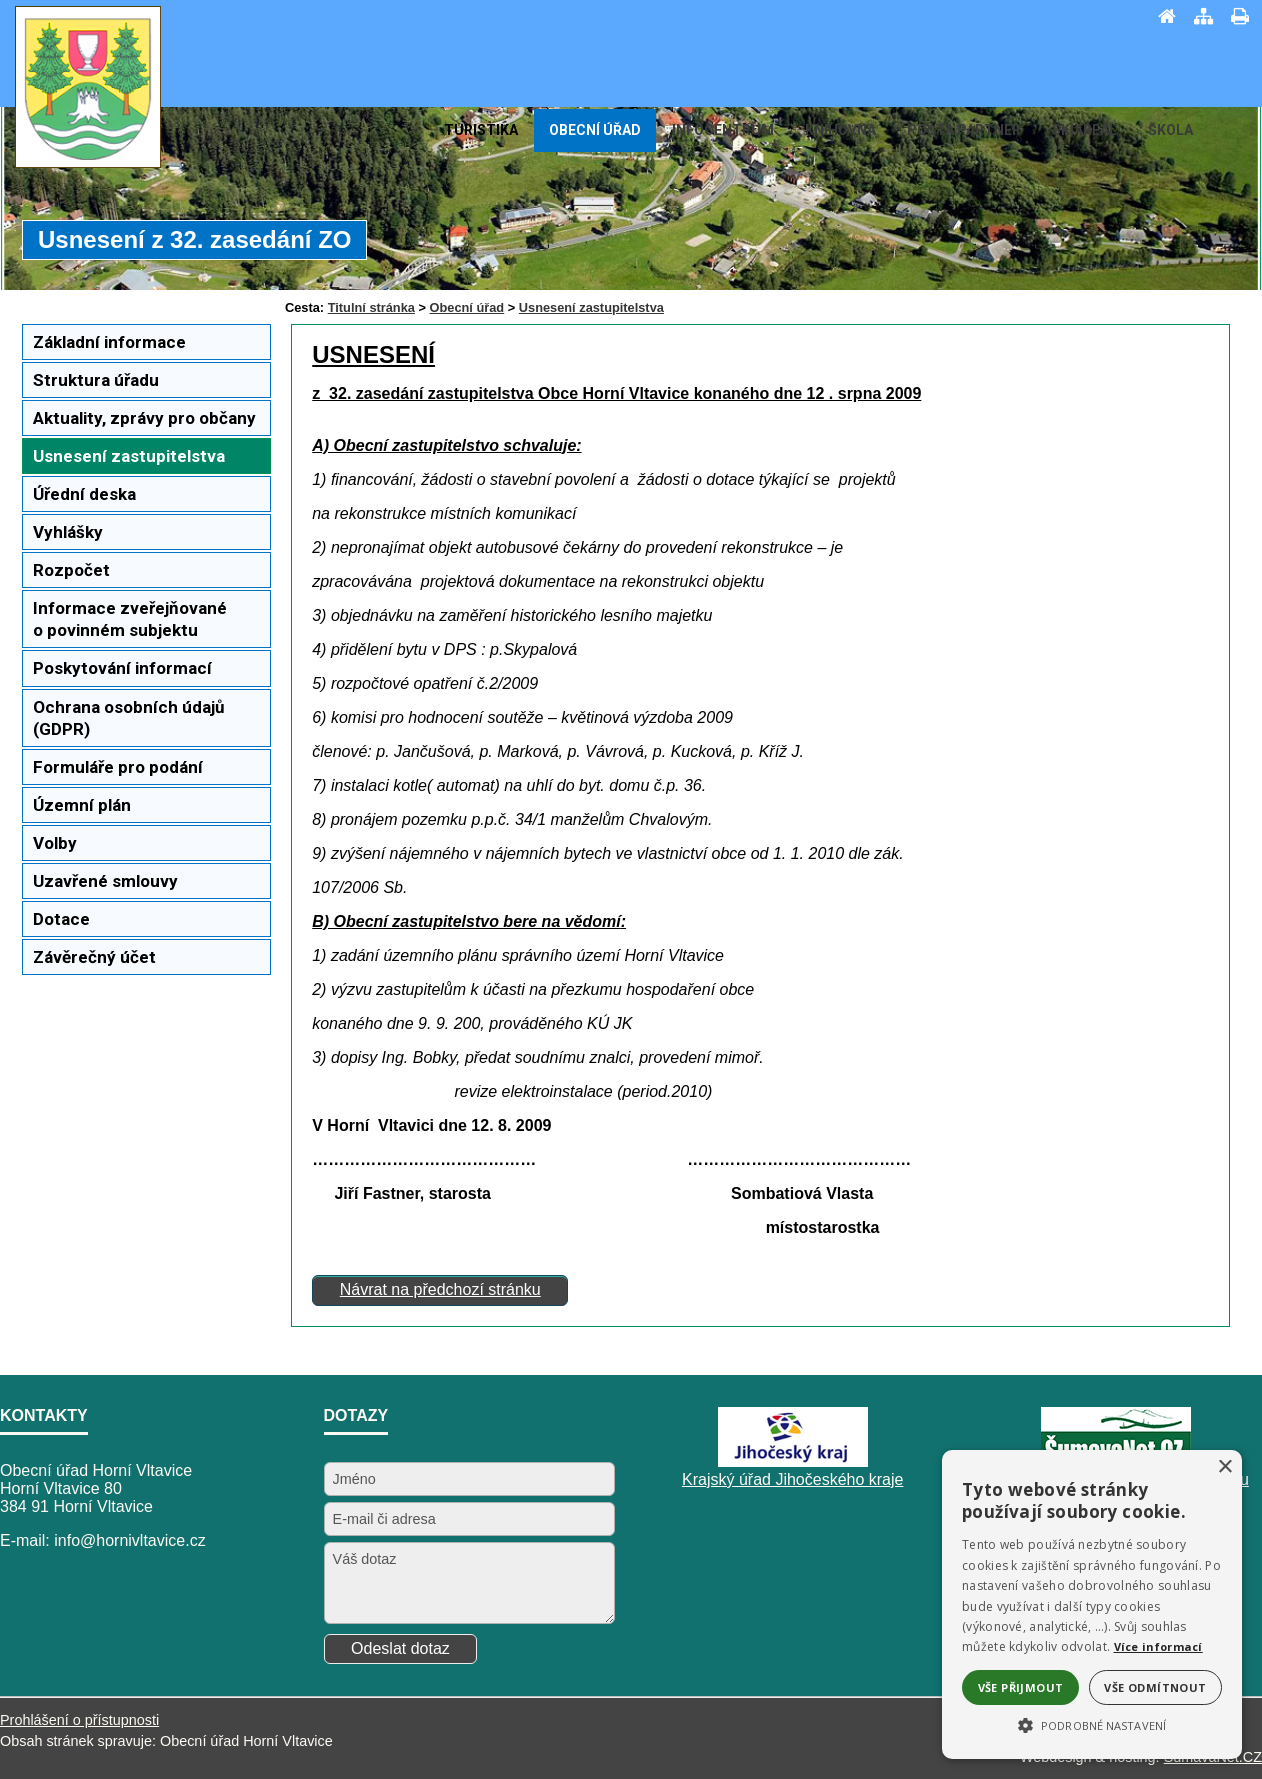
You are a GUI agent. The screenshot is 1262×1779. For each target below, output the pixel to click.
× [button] (1224, 1467)
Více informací (1158, 1646)
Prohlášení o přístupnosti (79, 1720)
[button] (1092, 1724)
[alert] (1092, 1604)
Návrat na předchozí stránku (440, 1289)
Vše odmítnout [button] (1155, 1687)
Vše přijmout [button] (1021, 1687)
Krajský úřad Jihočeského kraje (792, 1479)
